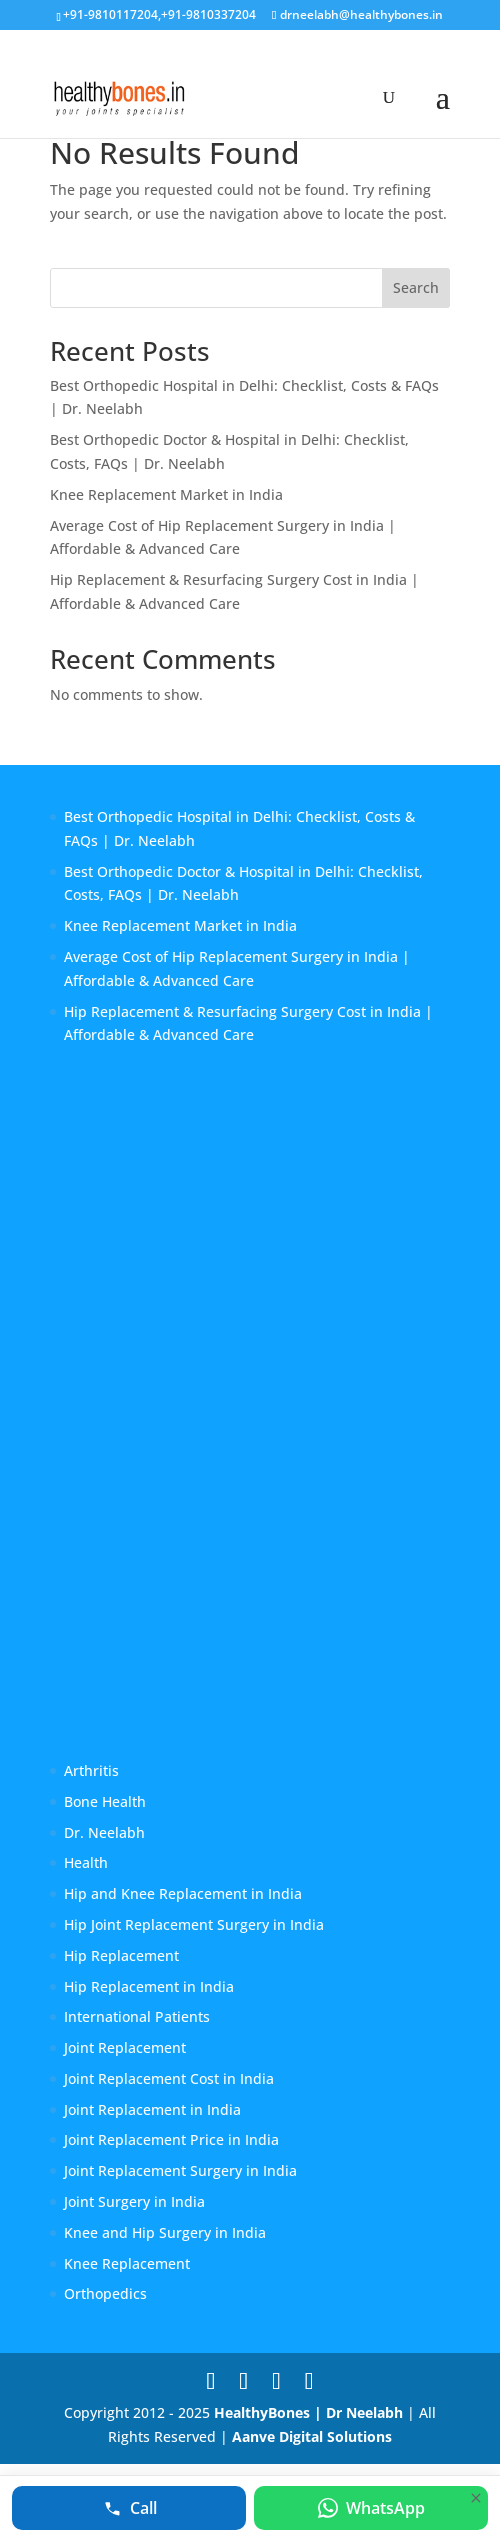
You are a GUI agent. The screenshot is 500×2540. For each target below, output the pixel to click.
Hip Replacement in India (149, 1986)
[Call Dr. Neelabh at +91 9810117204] (129, 2508)
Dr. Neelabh (104, 1832)
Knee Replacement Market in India (166, 494)
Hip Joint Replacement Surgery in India (194, 1924)
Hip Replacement (121, 1955)
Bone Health (105, 1801)
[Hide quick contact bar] (476, 2498)
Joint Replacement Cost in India (169, 2078)
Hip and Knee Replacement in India (183, 1893)
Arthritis (91, 1770)
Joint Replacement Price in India (171, 2139)
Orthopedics (105, 2293)
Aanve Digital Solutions (312, 2436)
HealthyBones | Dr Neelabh (308, 2412)
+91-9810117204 (110, 14)
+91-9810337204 (208, 14)
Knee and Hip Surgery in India (165, 2232)
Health (86, 1862)
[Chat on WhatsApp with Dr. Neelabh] (371, 2508)
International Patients (137, 2016)
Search (416, 287)
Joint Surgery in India (134, 2201)
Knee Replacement (127, 2263)
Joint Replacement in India (152, 2109)
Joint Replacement (125, 2047)
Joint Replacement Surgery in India (180, 2170)
